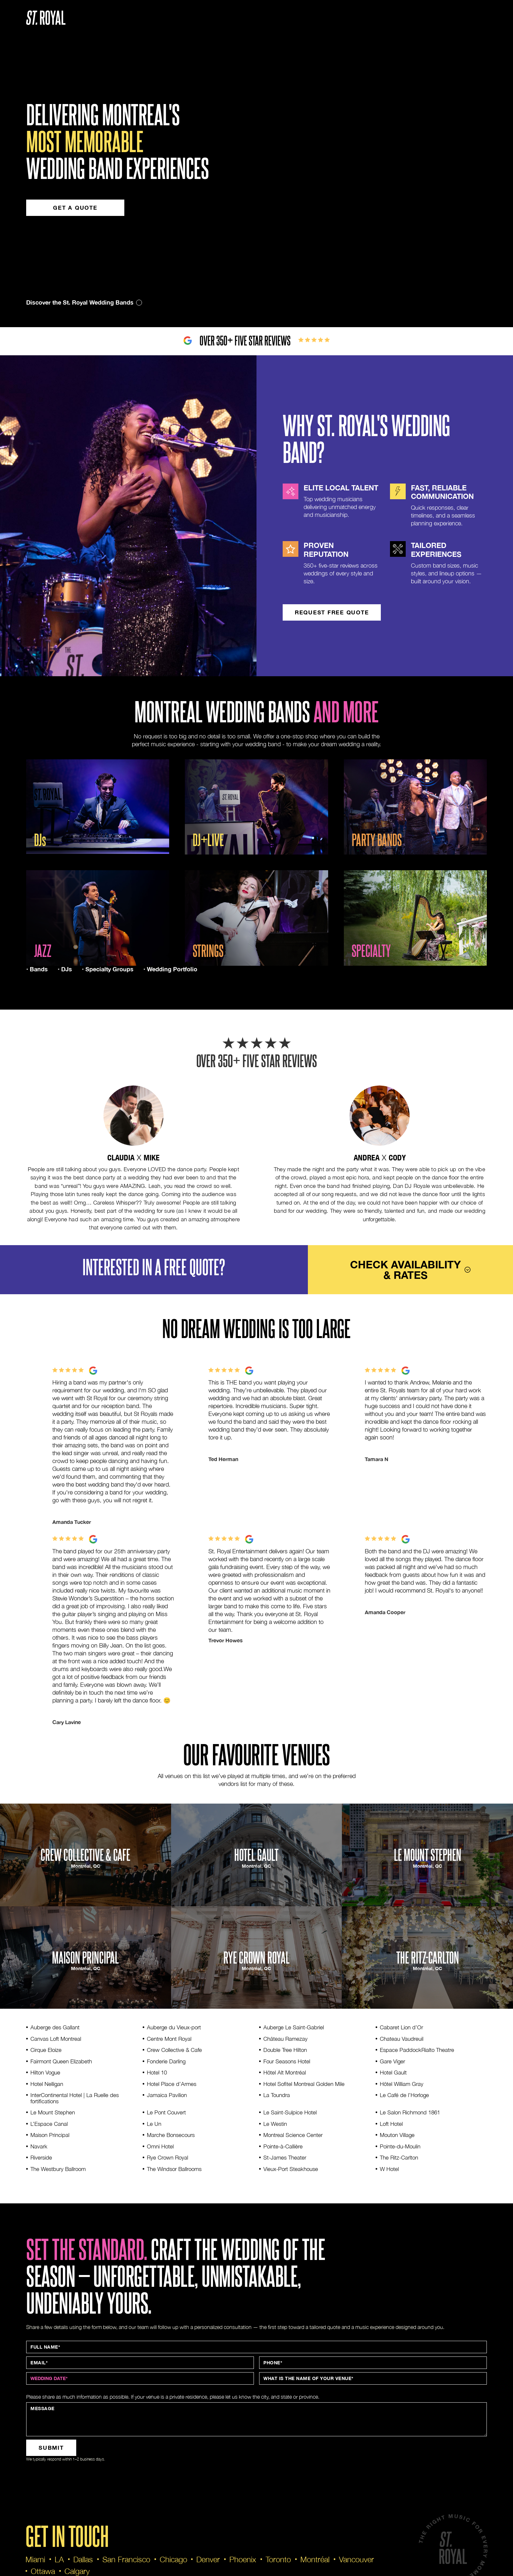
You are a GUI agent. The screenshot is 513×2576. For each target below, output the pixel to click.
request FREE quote (332, 612)
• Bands (37, 969)
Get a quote (75, 207)
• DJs (65, 969)
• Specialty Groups (107, 969)
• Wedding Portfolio (170, 969)
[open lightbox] (97, 807)
